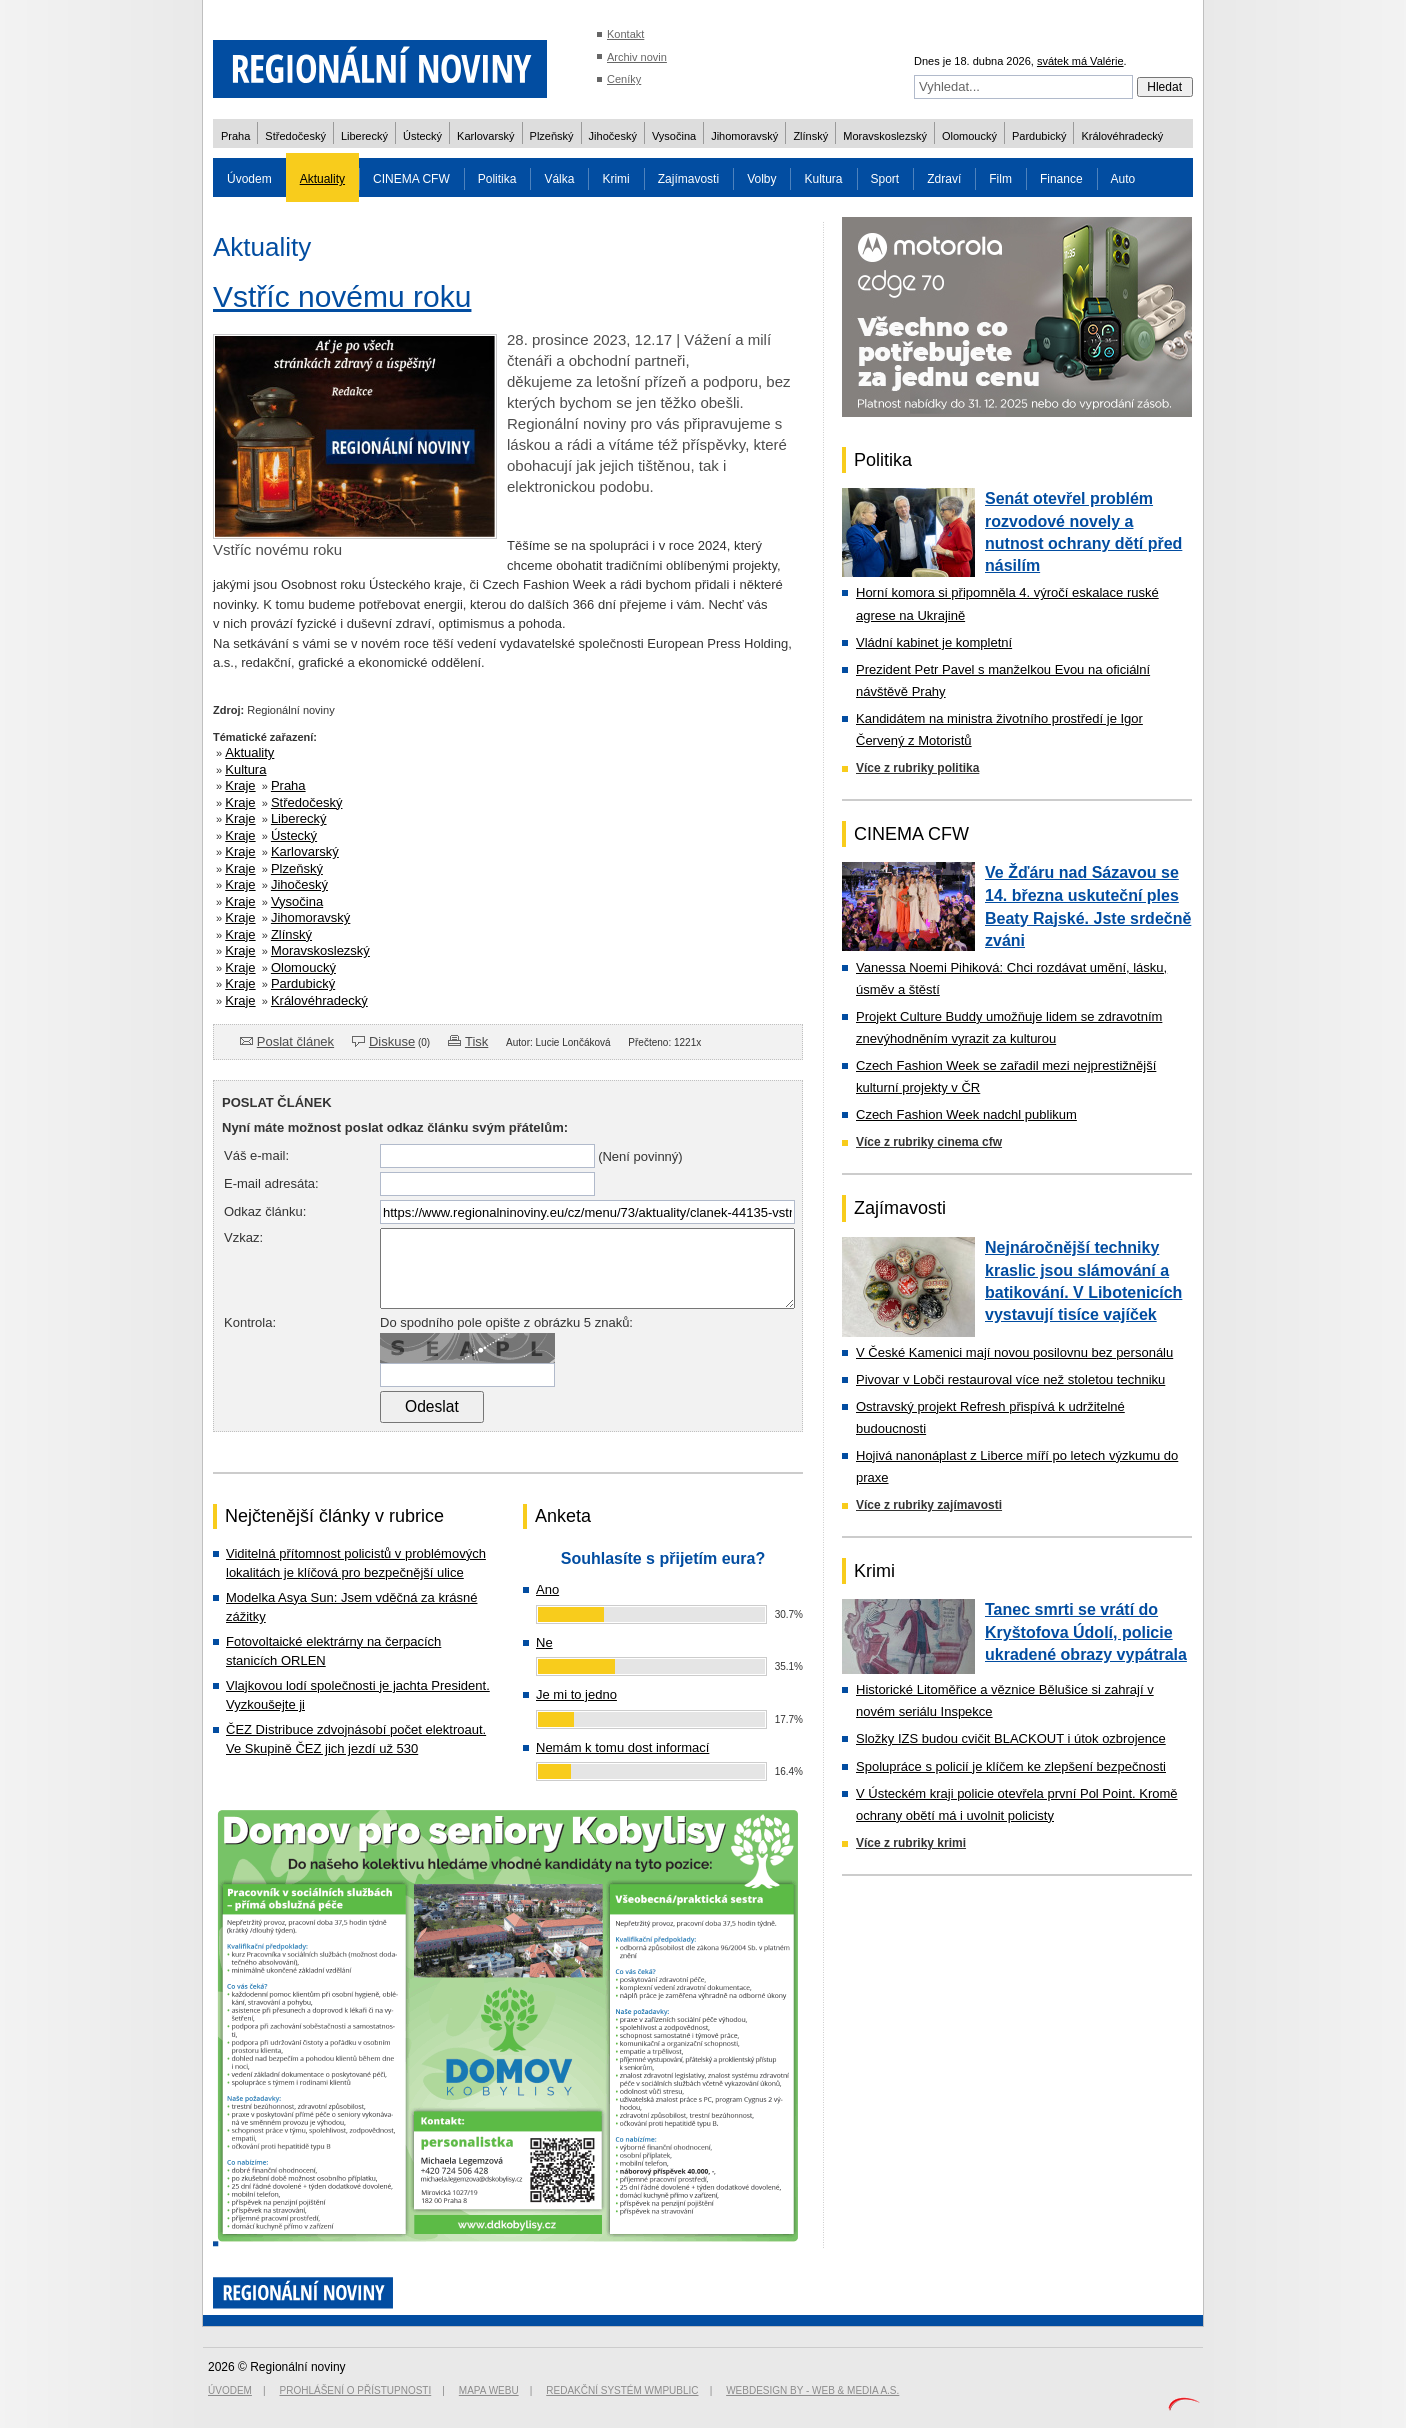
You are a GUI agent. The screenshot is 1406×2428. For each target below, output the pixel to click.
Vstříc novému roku (342, 296)
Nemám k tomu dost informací (622, 1747)
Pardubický (1039, 136)
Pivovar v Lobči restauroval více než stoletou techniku (1010, 1379)
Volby (761, 179)
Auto (1123, 179)
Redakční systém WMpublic (622, 2390)
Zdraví (944, 179)
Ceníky (624, 79)
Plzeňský (552, 136)
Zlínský (810, 136)
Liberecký (364, 136)
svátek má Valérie (1080, 61)
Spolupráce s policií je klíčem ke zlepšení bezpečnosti (1011, 1766)
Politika (497, 179)
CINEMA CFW (411, 179)
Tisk (476, 1041)
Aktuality (322, 179)
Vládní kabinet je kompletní (934, 642)
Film (1000, 179)
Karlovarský (485, 136)
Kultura (823, 179)
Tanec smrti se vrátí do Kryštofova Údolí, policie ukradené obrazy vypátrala (1086, 1632)
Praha (235, 136)
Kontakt (625, 34)
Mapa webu (489, 2390)
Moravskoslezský (885, 136)
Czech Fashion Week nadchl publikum (966, 1114)
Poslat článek (295, 1041)
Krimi (615, 179)
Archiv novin (637, 57)
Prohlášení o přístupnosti (356, 2390)
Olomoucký (969, 136)
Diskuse (392, 1041)
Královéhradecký (1122, 136)
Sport (885, 179)
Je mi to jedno (576, 1694)
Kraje (240, 785)
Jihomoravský (744, 136)
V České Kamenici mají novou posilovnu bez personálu (1014, 1352)
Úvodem (249, 179)
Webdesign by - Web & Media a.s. (812, 2390)
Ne (544, 1642)
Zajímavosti (688, 179)
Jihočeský (613, 136)
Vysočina (674, 136)
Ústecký (422, 136)
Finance (1061, 179)
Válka (559, 179)
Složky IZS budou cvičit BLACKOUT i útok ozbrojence (1011, 1738)
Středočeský (295, 136)
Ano (547, 1589)
